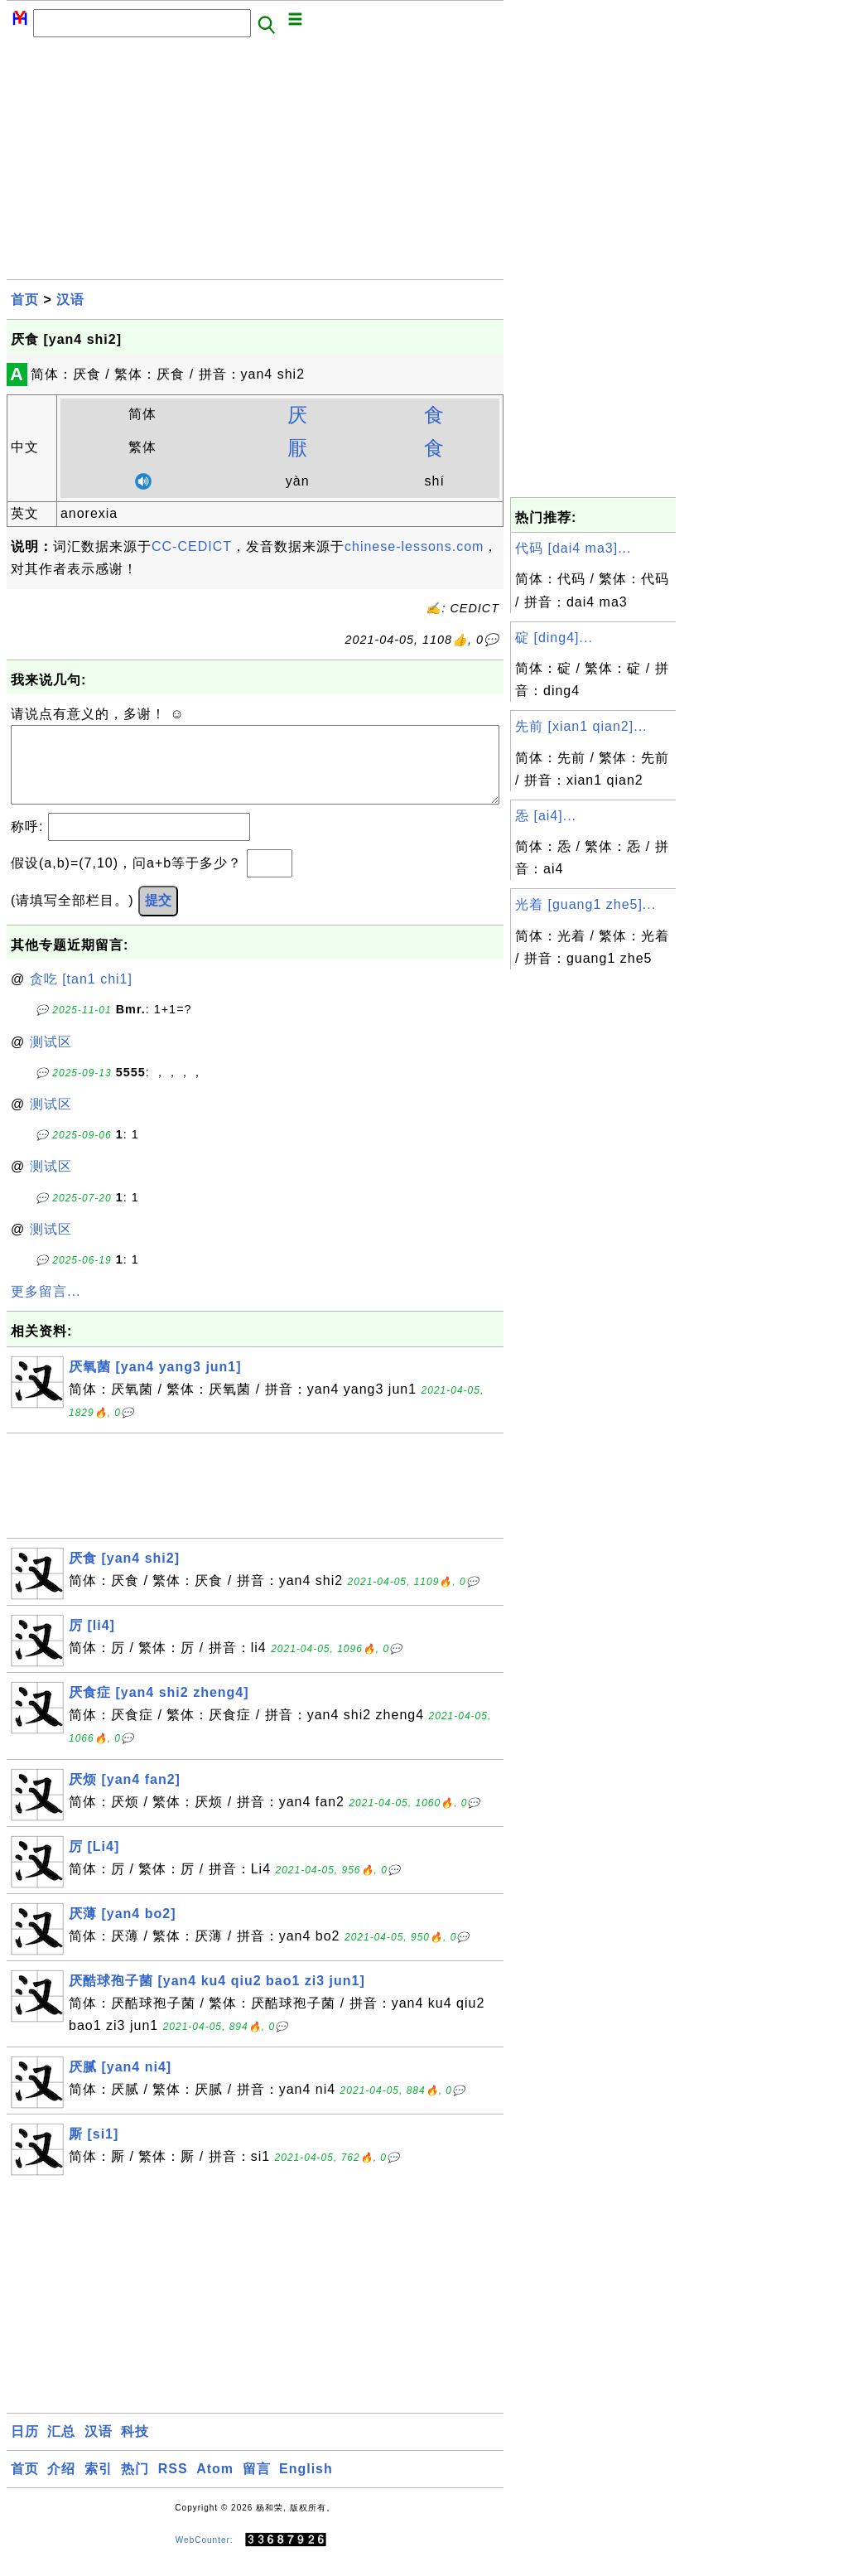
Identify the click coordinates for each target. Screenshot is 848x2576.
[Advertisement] (255, 163)
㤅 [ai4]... (545, 816)
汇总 (61, 2448)
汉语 (70, 299)
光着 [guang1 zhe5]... (585, 904)
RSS (173, 2485)
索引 (98, 2485)
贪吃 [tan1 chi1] (81, 995)
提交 (158, 917)
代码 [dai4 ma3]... (573, 548)
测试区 (51, 1058)
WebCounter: (205, 2556)
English (306, 2485)
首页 (25, 299)
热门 (135, 2485)
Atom (215, 2485)
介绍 (61, 2485)
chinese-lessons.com (414, 546)
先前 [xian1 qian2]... (581, 726)
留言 (257, 2485)
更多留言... (45, 1308)
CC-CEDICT (192, 546)
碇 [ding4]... (554, 638)
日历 (25, 2448)
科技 (135, 2448)
